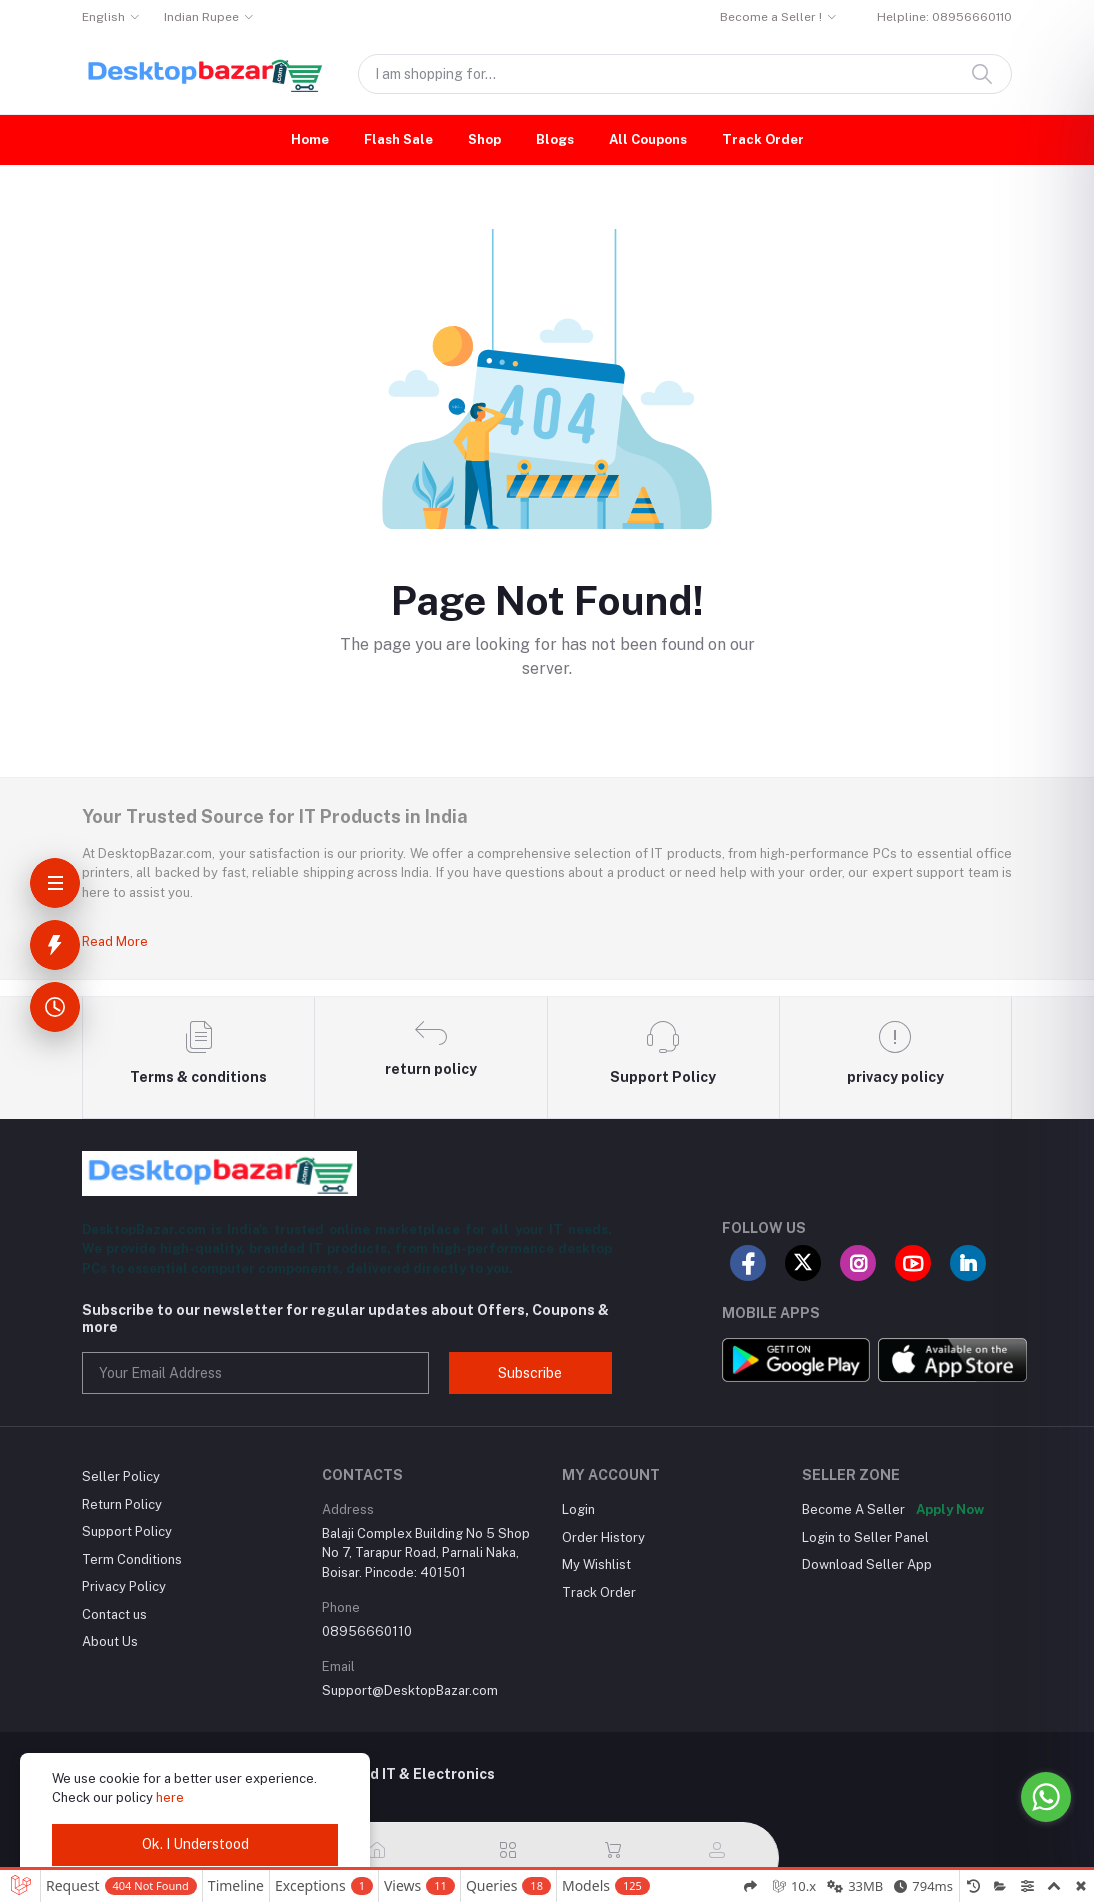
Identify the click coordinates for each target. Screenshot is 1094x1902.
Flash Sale (398, 139)
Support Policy (127, 1531)
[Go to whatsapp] (1046, 1797)
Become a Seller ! (771, 17)
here (170, 1797)
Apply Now (950, 1509)
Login (578, 1509)
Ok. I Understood (195, 1844)
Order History (603, 1537)
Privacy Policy (124, 1586)
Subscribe (530, 1373)
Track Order (763, 139)
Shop (484, 139)
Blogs (555, 139)
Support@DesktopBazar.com (410, 1690)
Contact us (114, 1614)
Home (310, 139)
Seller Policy (121, 1476)
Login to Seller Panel (865, 1537)
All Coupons (648, 139)
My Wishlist (596, 1564)
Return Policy (122, 1504)
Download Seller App (867, 1564)
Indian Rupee (201, 17)
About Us (110, 1641)
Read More (115, 941)
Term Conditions (132, 1559)
